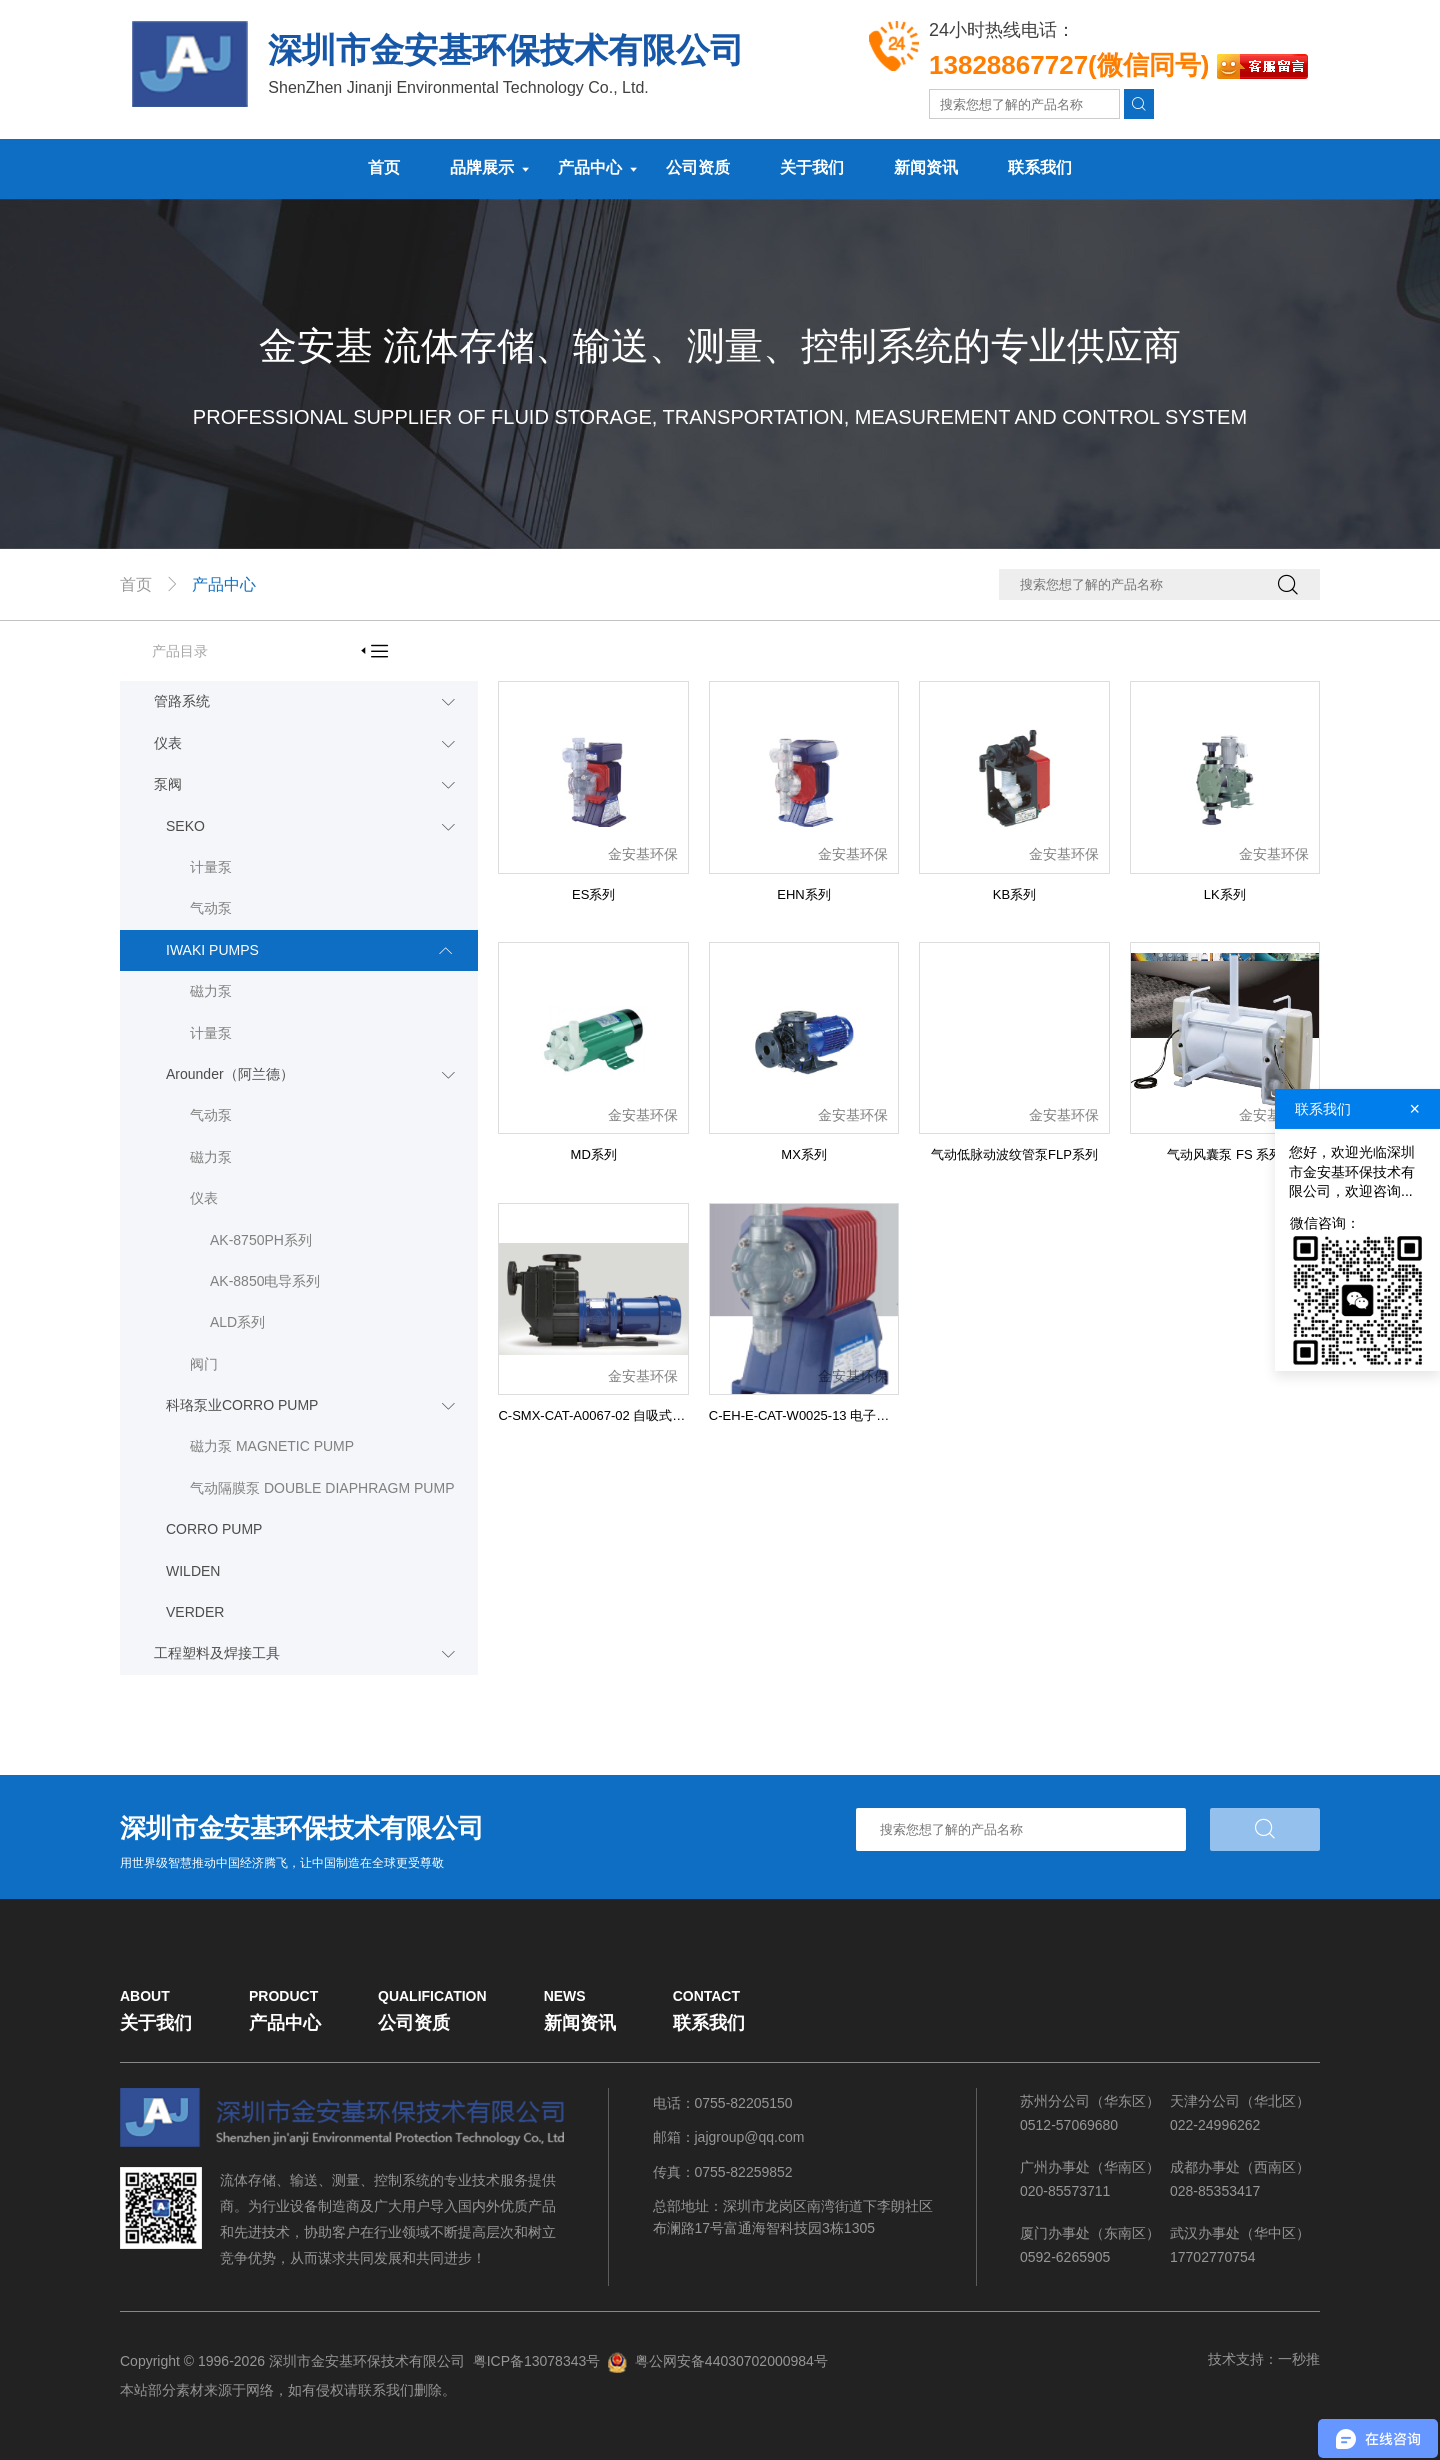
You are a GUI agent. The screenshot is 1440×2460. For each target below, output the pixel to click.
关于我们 (812, 167)
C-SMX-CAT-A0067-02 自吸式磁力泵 (604, 1415)
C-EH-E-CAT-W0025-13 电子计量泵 (812, 1415)
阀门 (204, 1364)
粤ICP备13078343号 (537, 2361)
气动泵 (211, 908)
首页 (384, 167)
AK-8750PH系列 (261, 1240)
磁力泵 (211, 991)
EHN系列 (803, 894)
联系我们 (1040, 167)
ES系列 (593, 894)
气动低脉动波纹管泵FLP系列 (1014, 1154)
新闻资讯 (926, 167)
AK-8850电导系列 (265, 1281)
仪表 (204, 1198)
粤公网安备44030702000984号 (731, 2361)
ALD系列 (237, 1322)
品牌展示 (482, 167)
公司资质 (698, 167)
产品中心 (590, 167)
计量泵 (211, 867)
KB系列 (1014, 894)
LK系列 (1225, 894)
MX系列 (804, 1154)
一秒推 (1299, 2359)
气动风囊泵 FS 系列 (1224, 1154)
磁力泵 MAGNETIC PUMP (272, 1446)
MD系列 (594, 1154)
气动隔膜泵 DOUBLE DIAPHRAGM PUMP (322, 1488)
